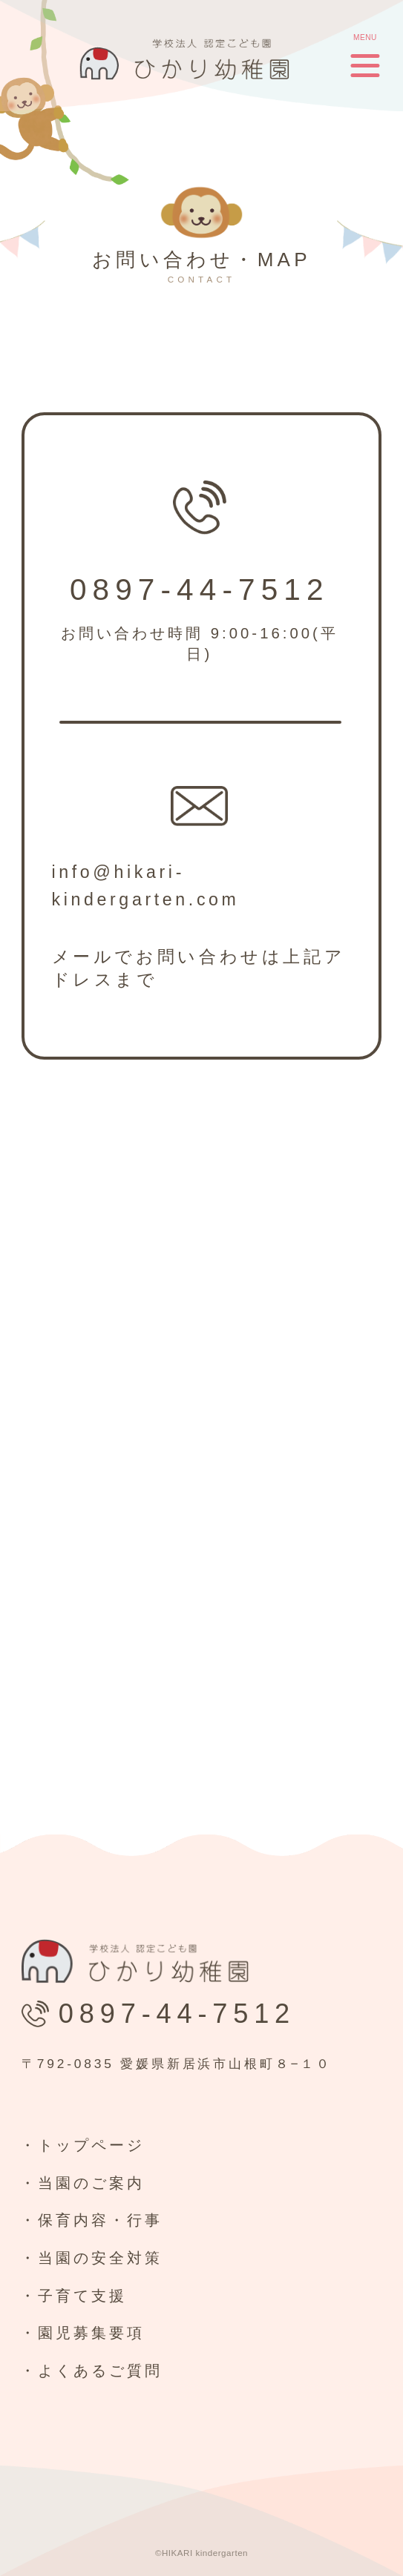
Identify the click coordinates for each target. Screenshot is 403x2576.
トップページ (91, 2145)
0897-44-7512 (200, 590)
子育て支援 (82, 2296)
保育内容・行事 (100, 2220)
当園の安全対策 (100, 2258)
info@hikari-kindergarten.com (146, 885)
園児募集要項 (91, 2333)
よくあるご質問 (100, 2370)
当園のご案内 (91, 2183)
